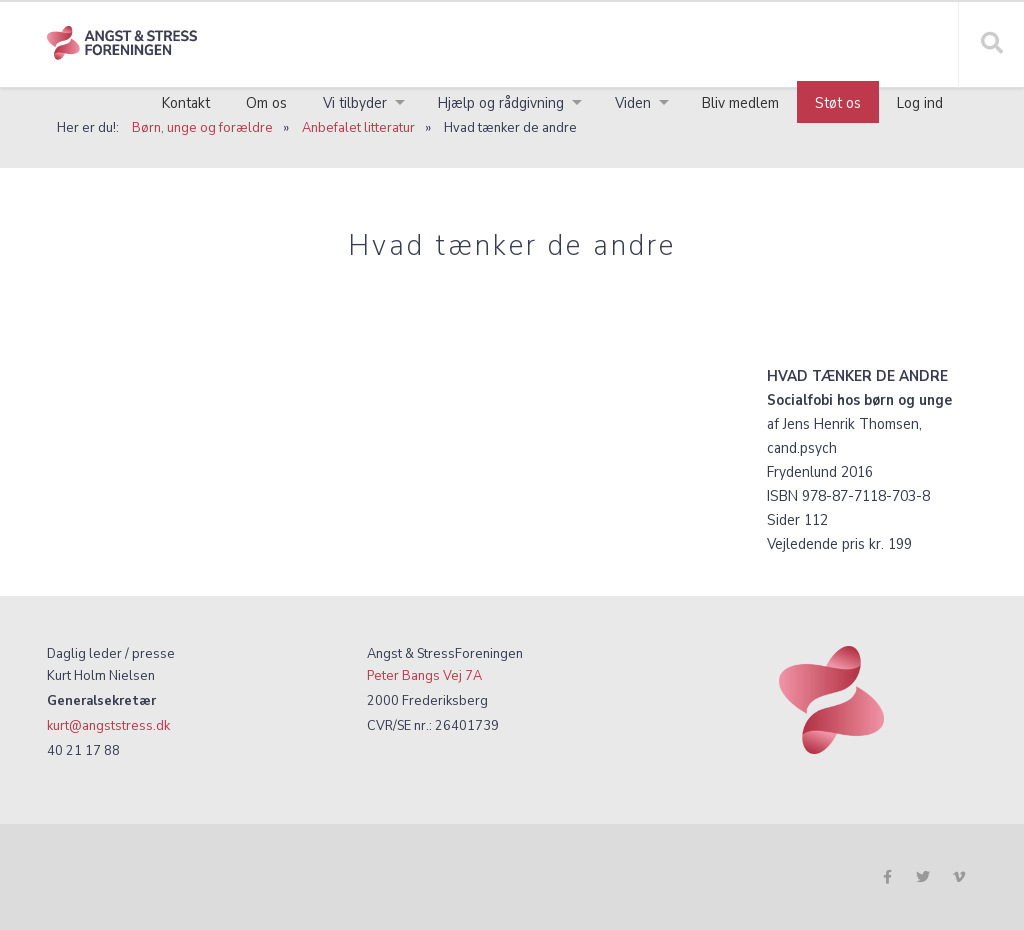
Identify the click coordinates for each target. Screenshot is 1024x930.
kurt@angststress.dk (108, 725)
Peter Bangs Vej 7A (424, 675)
